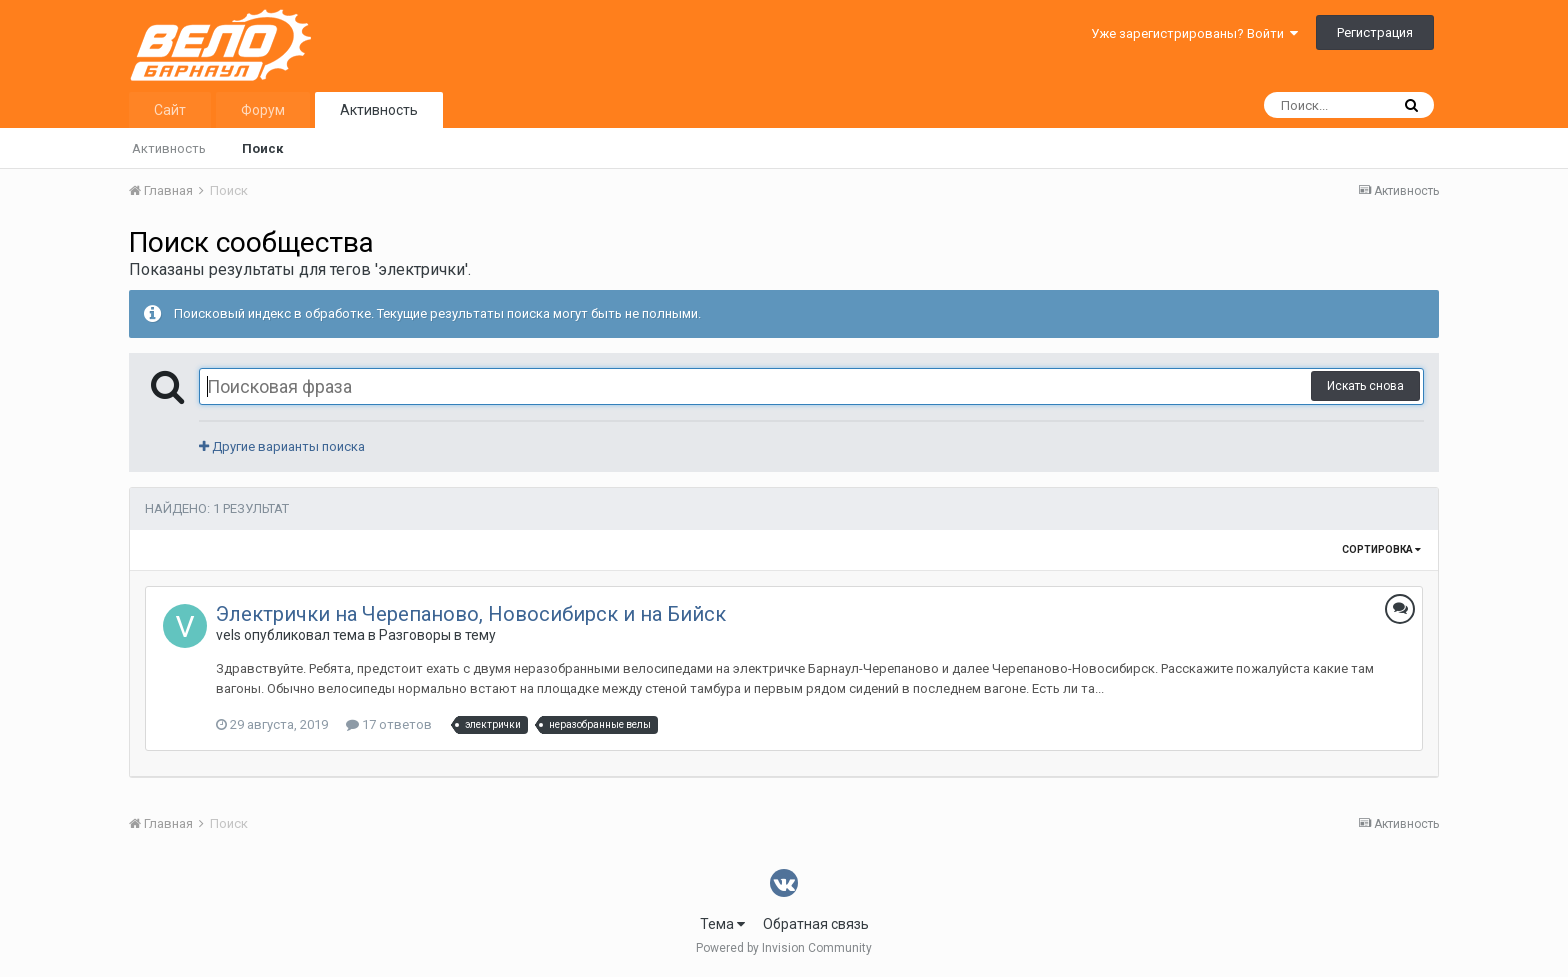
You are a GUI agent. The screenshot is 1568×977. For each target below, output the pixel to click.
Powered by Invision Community (784, 948)
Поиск (262, 148)
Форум (263, 110)
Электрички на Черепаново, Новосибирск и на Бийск (471, 614)
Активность (379, 110)
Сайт (170, 110)
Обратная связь (816, 924)
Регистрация (1375, 32)
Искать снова (1365, 386)
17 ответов (389, 724)
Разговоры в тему (437, 635)
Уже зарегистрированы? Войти (1194, 33)
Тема (722, 924)
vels (228, 635)
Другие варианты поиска (282, 446)
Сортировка (1381, 549)
